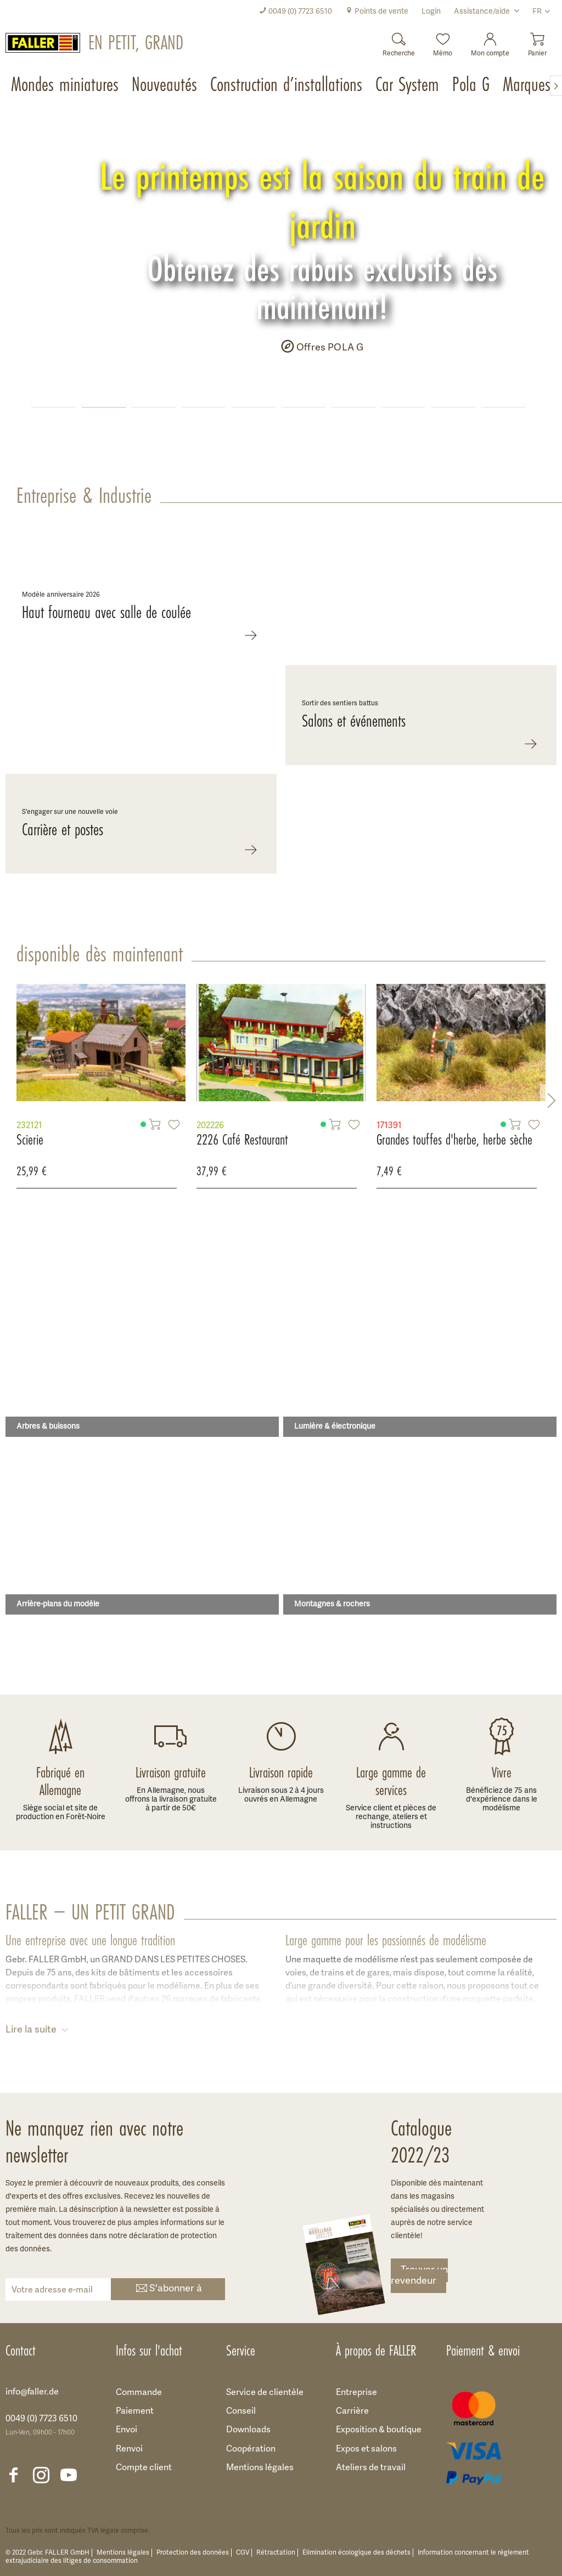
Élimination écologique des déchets (356, 2553)
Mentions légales (260, 2467)
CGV (242, 2553)
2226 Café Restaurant (90, 1140)
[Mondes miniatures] (65, 85)
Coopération (251, 2449)
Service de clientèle (265, 2392)
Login (431, 11)
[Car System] (408, 85)
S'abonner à (168, 2289)
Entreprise (356, 2392)
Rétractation (275, 2553)
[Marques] (527, 85)
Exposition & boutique (379, 2430)
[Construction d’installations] (287, 85)
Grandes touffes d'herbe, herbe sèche (302, 1140)
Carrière (352, 2411)
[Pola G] (472, 85)
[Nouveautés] (165, 85)
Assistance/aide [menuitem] (483, 11)
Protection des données (192, 2553)
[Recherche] (399, 41)
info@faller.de (32, 2392)
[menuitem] (295, 12)
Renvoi (129, 2449)
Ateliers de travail (371, 2467)
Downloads (248, 2430)
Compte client (144, 2467)
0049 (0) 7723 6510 (295, 11)
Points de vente (376, 11)
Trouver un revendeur (419, 2276)
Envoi (126, 2430)
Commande (139, 2392)
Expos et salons (366, 2449)
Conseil (241, 2411)
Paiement (135, 2411)
